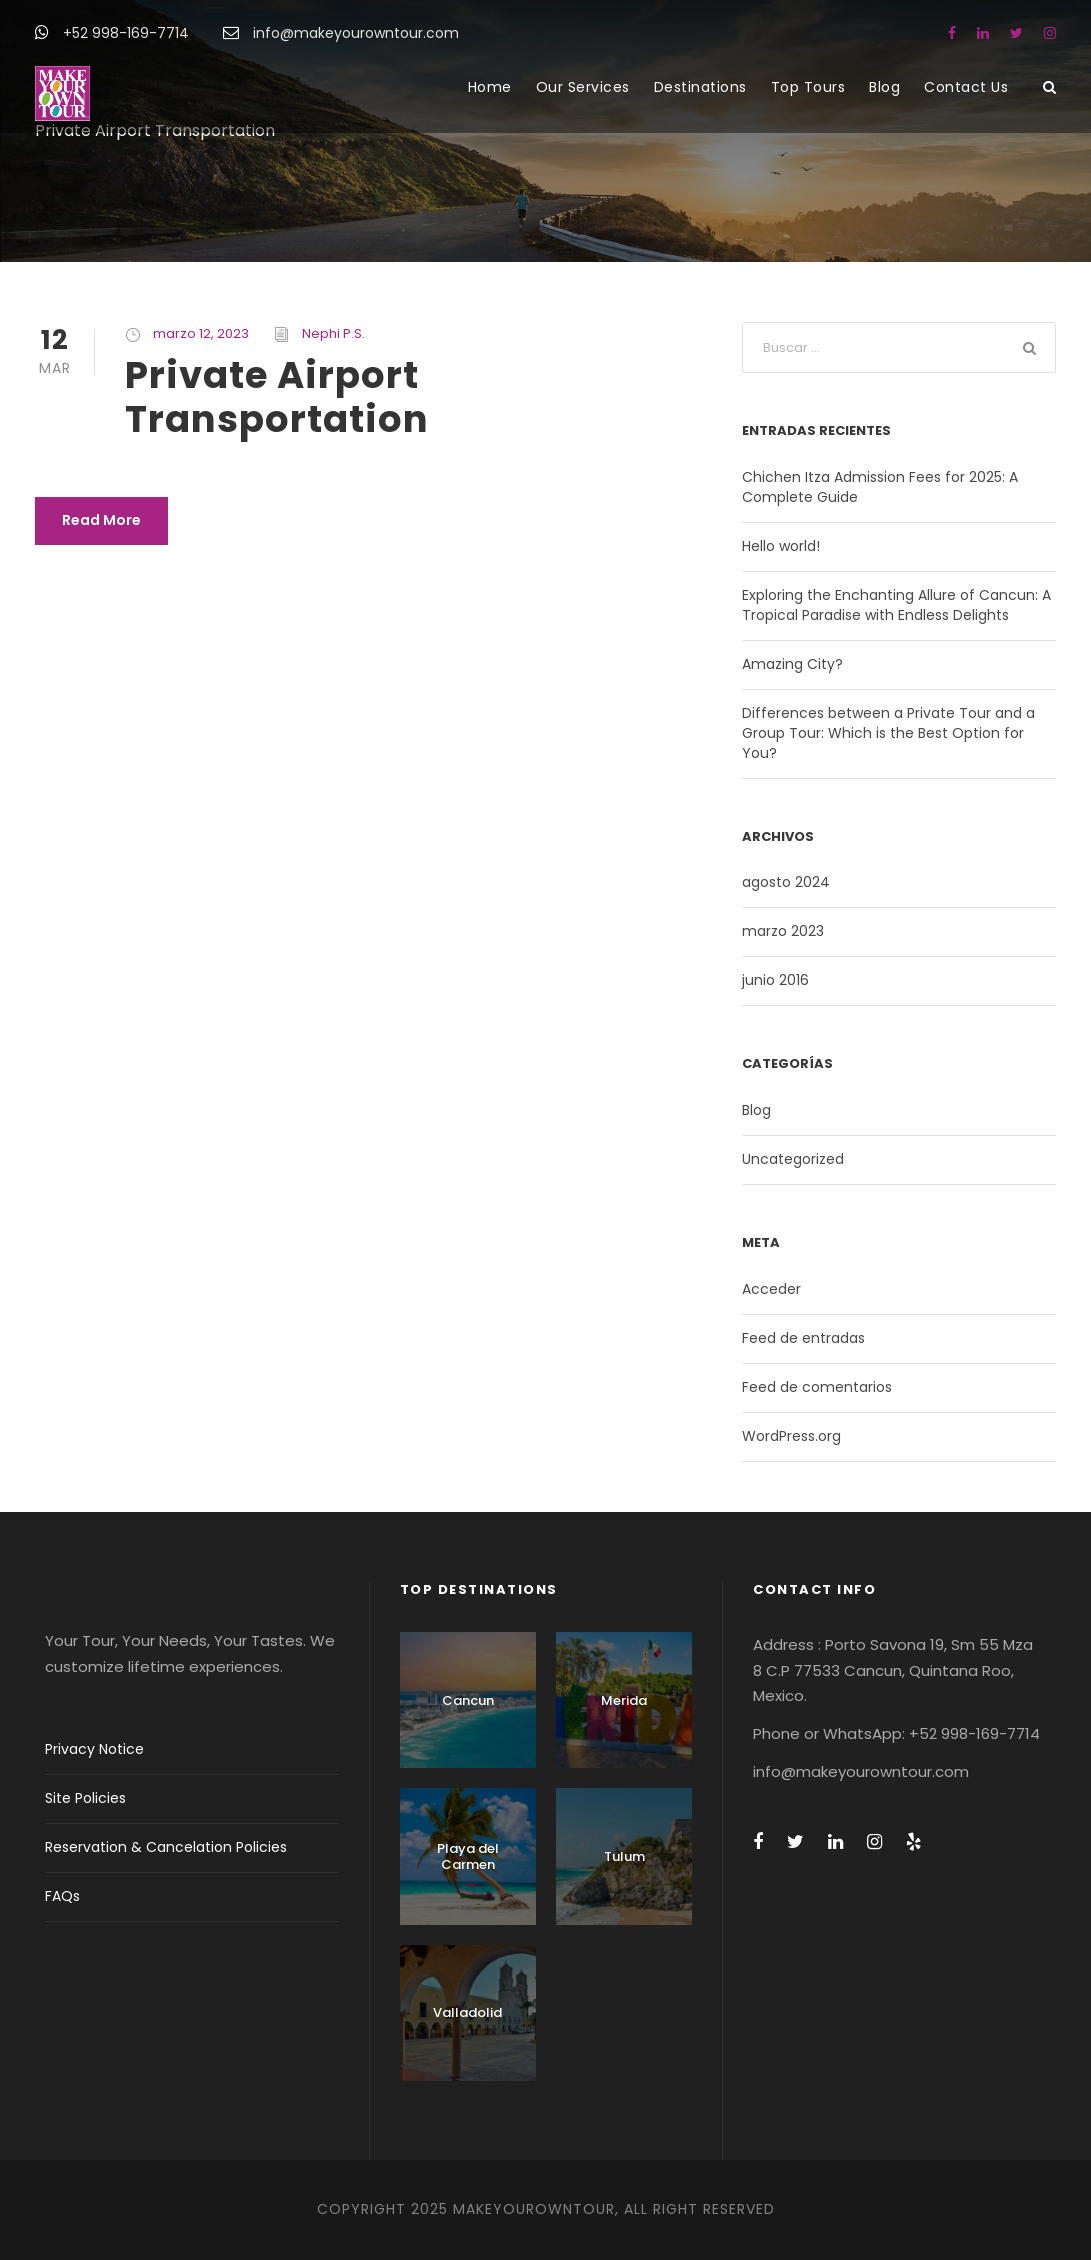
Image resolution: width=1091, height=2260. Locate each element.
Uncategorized (793, 1159)
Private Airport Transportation (277, 397)
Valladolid (467, 2012)
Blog (884, 87)
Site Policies (85, 1798)
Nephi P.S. (333, 333)
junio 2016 (775, 980)
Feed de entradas (803, 1338)
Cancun (468, 1700)
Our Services (583, 87)
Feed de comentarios (817, 1387)
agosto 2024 (786, 882)
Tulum (624, 1856)
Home (490, 87)
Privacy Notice (94, 1749)
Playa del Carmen (468, 1856)
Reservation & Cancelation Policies (166, 1847)
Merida (624, 1700)
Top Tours (808, 87)
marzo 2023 (783, 931)
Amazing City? (792, 664)
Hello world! (781, 546)
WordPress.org (791, 1436)
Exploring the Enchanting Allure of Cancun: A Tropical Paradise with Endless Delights (896, 605)
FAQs (62, 1896)
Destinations (700, 87)
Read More (101, 520)
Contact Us (966, 87)
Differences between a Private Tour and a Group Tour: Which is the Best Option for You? (888, 733)
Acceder (771, 1289)
